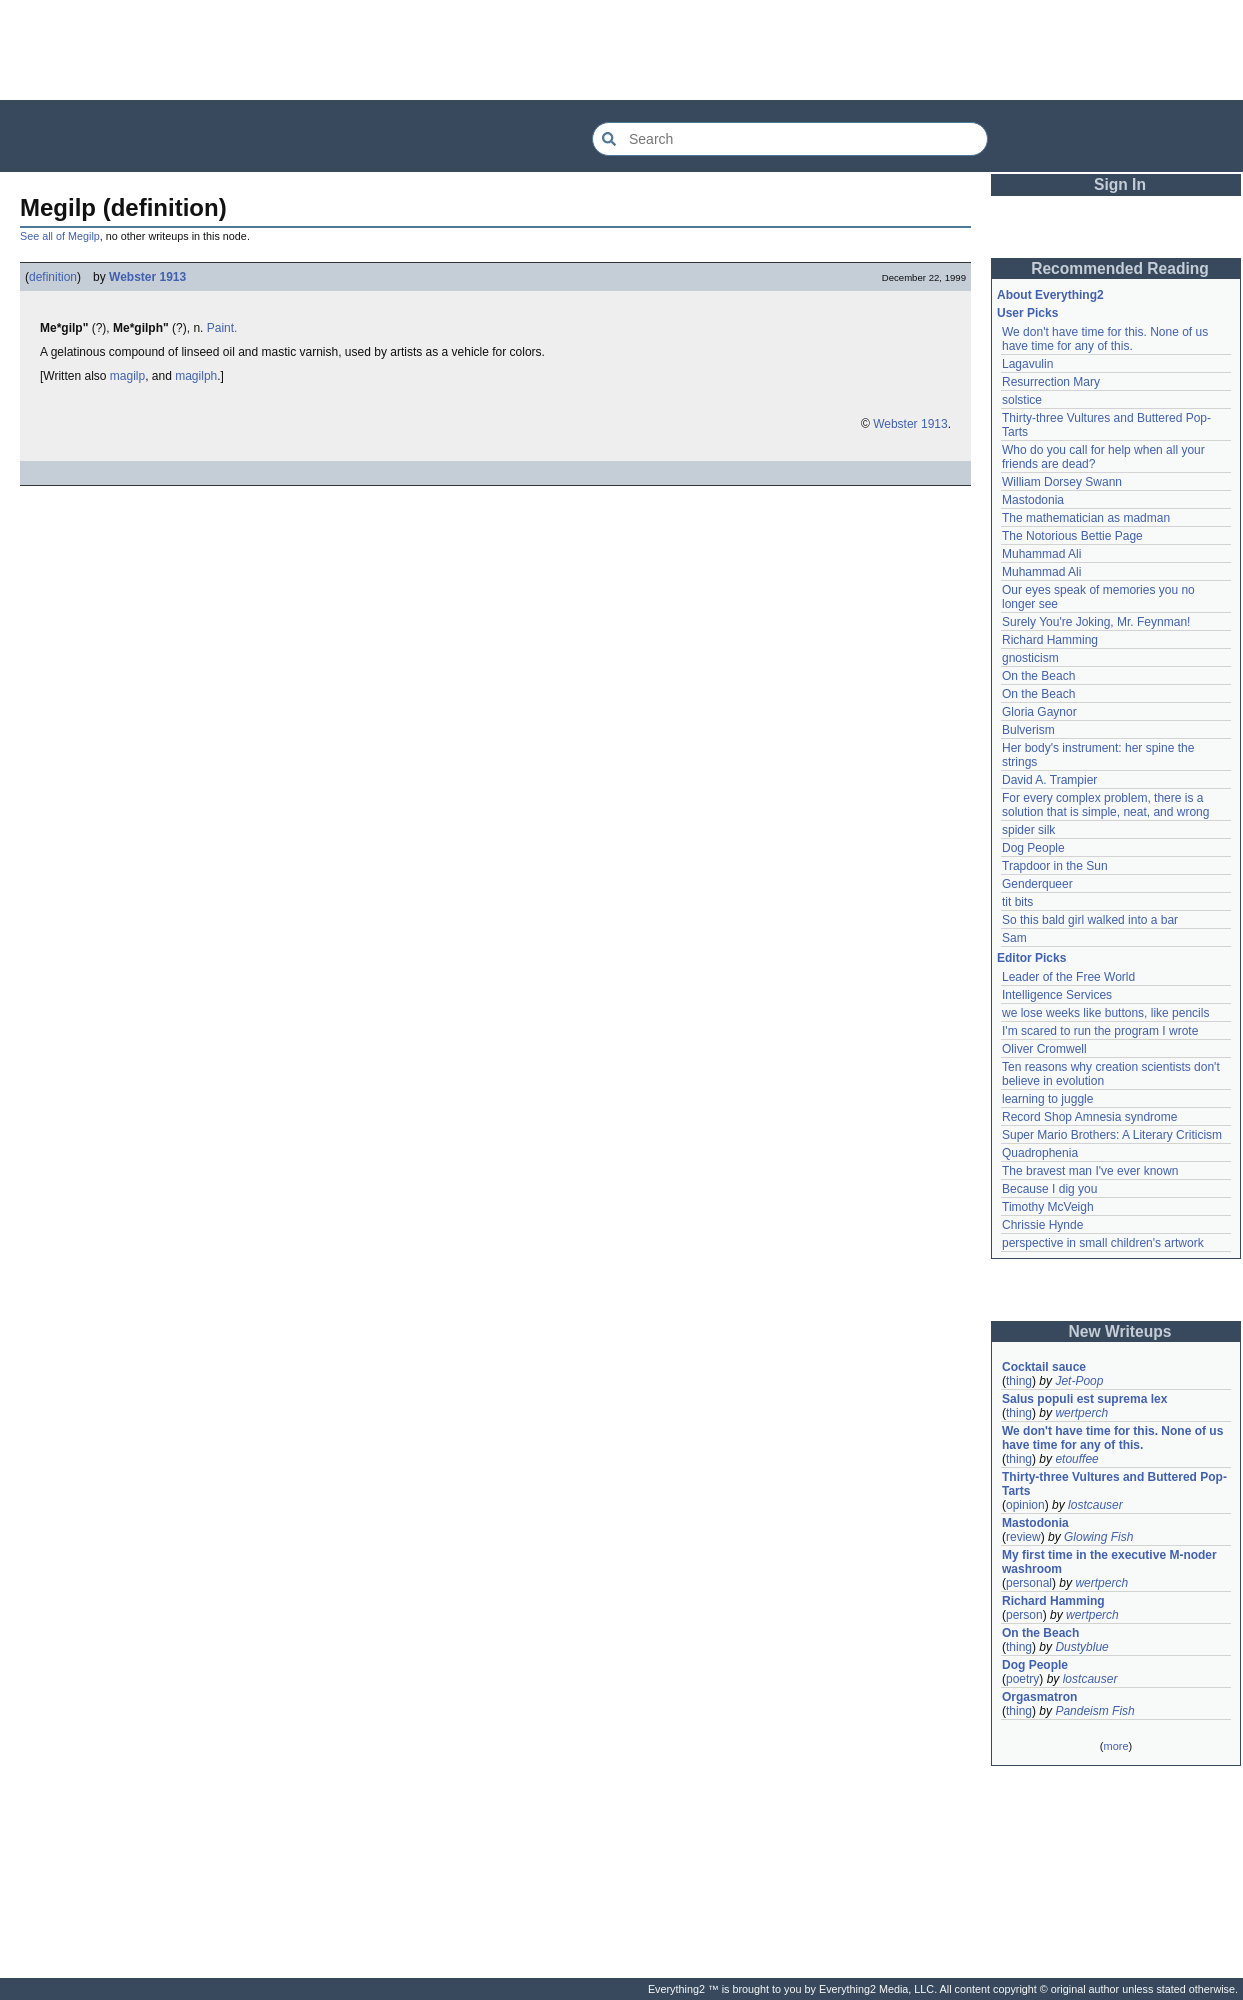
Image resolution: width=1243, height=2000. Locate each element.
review (1023, 1537)
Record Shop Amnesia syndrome (1089, 1117)
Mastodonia (1033, 500)
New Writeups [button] (1120, 1331)
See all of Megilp (60, 236)
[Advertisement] (622, 50)
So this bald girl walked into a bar (1090, 920)
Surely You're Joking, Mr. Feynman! (1096, 622)
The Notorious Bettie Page (1072, 536)
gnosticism (1030, 658)
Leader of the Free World (1068, 977)
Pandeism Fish (1094, 1711)
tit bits (1017, 902)
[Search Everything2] (790, 139)
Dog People (1033, 848)
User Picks (1027, 313)
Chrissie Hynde (1042, 1225)
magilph (196, 376)
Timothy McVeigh (1048, 1207)
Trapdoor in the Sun (1055, 866)
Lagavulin (1027, 364)
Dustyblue (1081, 1647)
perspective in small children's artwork (1103, 1243)
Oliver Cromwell (1044, 1049)
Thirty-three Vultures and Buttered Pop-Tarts (1114, 1484)
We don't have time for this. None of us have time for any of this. (1107, 339)
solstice (1022, 400)
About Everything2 (1050, 295)
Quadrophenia (1040, 1153)
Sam (1014, 938)
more (1115, 1746)
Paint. (222, 328)
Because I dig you (1049, 1189)
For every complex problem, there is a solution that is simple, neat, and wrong (1105, 805)
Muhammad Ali (1041, 554)
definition (53, 277)
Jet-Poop (1079, 1381)
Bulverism (1028, 730)
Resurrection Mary (1051, 382)
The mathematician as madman (1086, 518)
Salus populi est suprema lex (1084, 1399)
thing (1019, 1381)
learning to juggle (1047, 1099)
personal (1029, 1583)
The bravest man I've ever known (1090, 1171)
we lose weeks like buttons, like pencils (1105, 1013)
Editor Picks (1031, 958)
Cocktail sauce (1044, 1367)
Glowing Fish (1098, 1537)
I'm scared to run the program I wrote (1100, 1031)
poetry (1022, 1679)
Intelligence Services (1057, 995)
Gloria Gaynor (1039, 712)
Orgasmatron (1039, 1697)
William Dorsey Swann (1062, 482)
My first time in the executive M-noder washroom (1111, 1562)
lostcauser (1095, 1505)
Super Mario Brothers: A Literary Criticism (1112, 1135)
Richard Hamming (1050, 640)
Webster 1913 (147, 277)
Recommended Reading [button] (1120, 268)
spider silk (1028, 830)
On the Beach (1038, 676)
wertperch (1081, 1413)
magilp (127, 376)
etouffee (1076, 1459)
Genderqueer (1037, 884)
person (1024, 1615)
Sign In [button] (1120, 184)
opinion (1025, 1505)
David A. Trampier (1049, 780)
